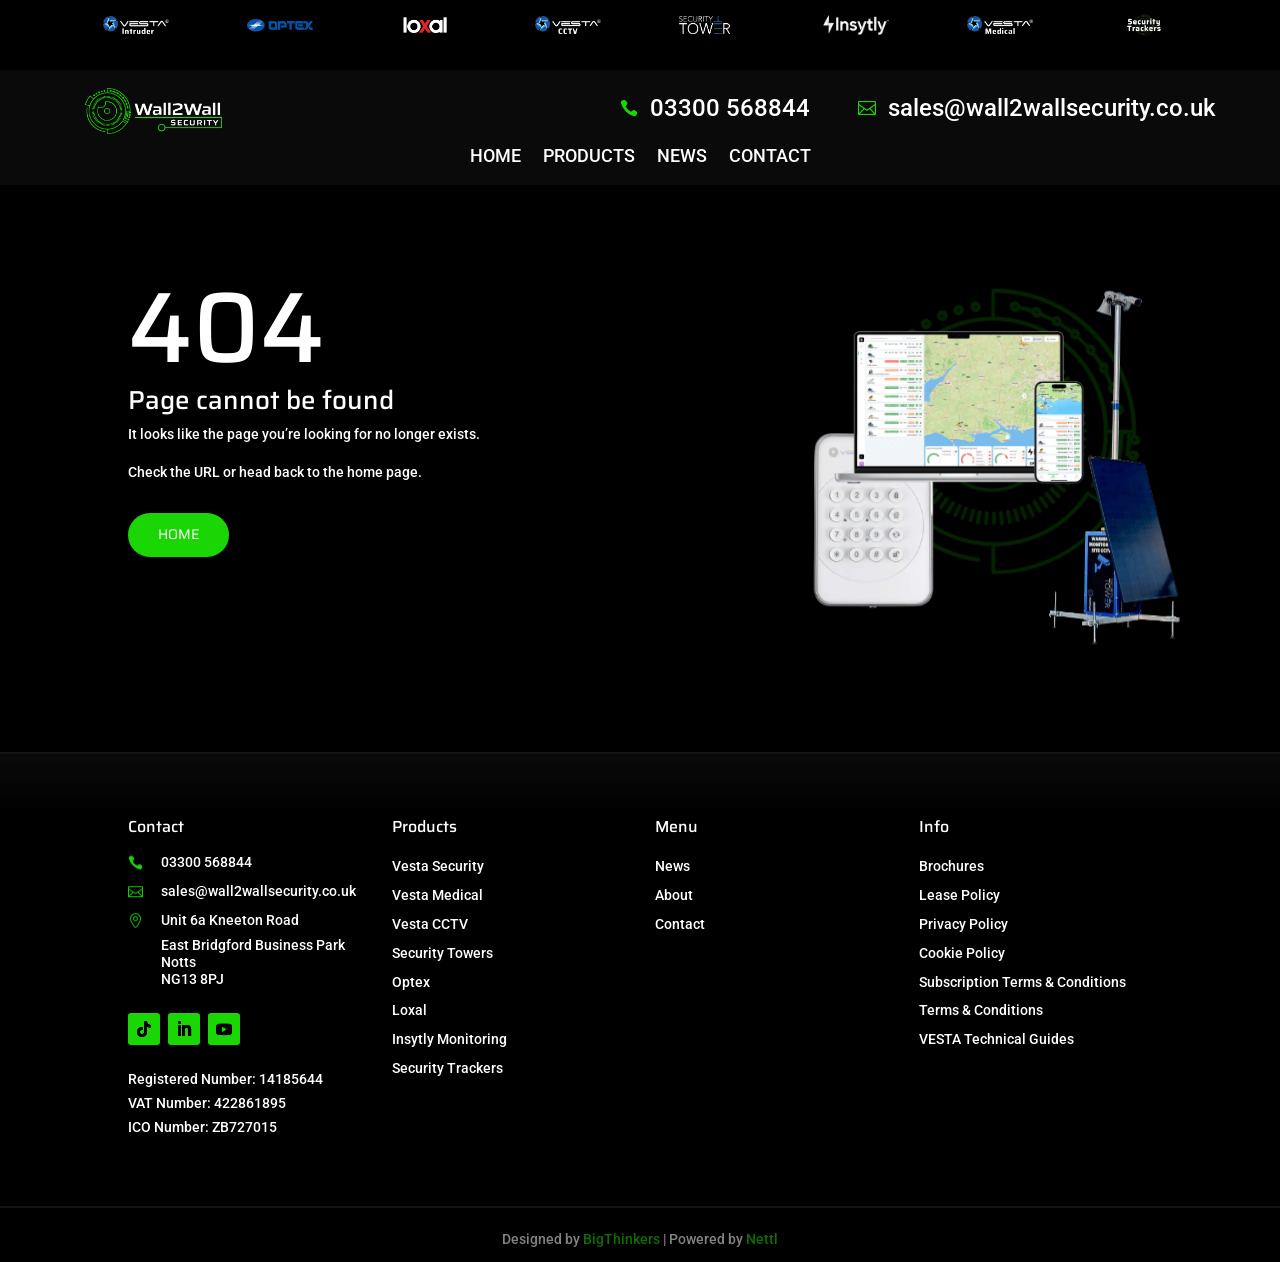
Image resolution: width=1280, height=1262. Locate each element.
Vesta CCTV (430, 924)
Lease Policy (959, 895)
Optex (411, 982)
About (674, 895)
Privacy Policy (963, 924)
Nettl (762, 1239)
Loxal (409, 1010)
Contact (770, 157)
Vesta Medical (437, 895)
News (682, 157)
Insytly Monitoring (449, 1039)
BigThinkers (621, 1239)
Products (589, 157)
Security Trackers (447, 1068)
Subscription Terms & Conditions (1022, 982)
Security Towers (442, 953)
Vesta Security (438, 866)
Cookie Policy (962, 953)
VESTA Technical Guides (996, 1039)
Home (495, 157)
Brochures (951, 866)
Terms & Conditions (981, 1010)
